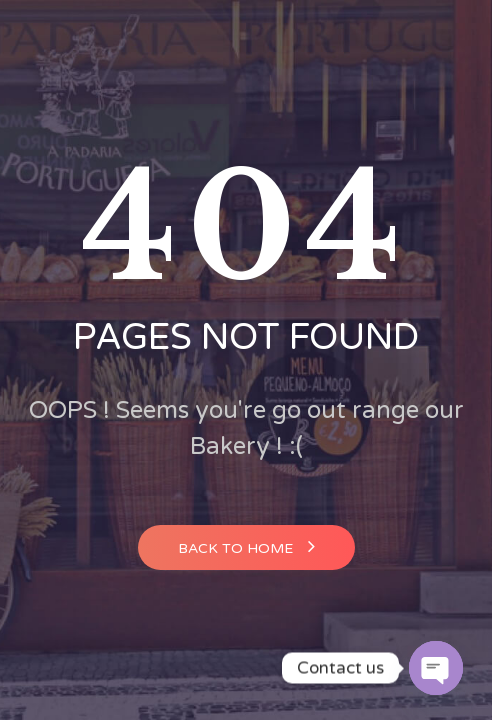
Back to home (246, 546)
